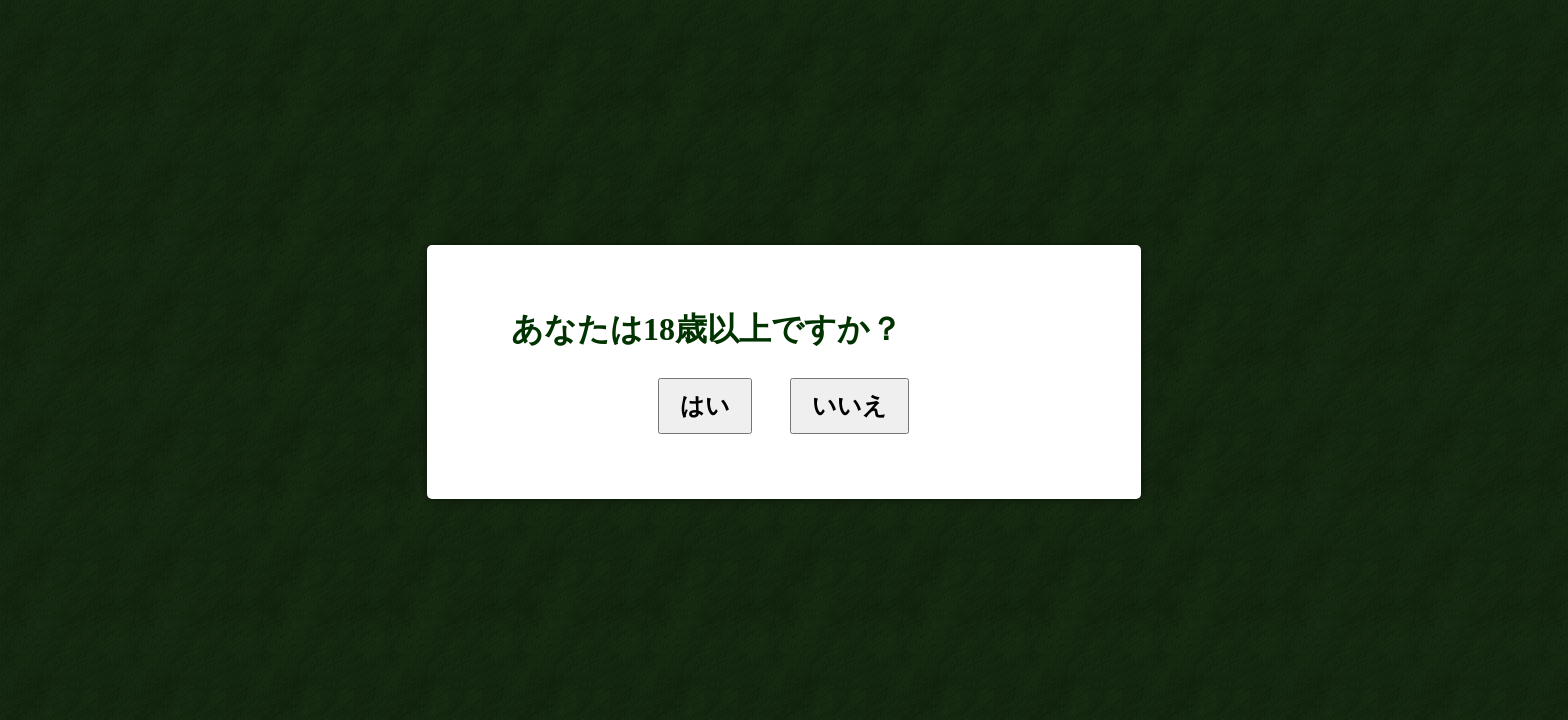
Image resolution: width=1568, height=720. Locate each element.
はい (705, 405)
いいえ (849, 405)
